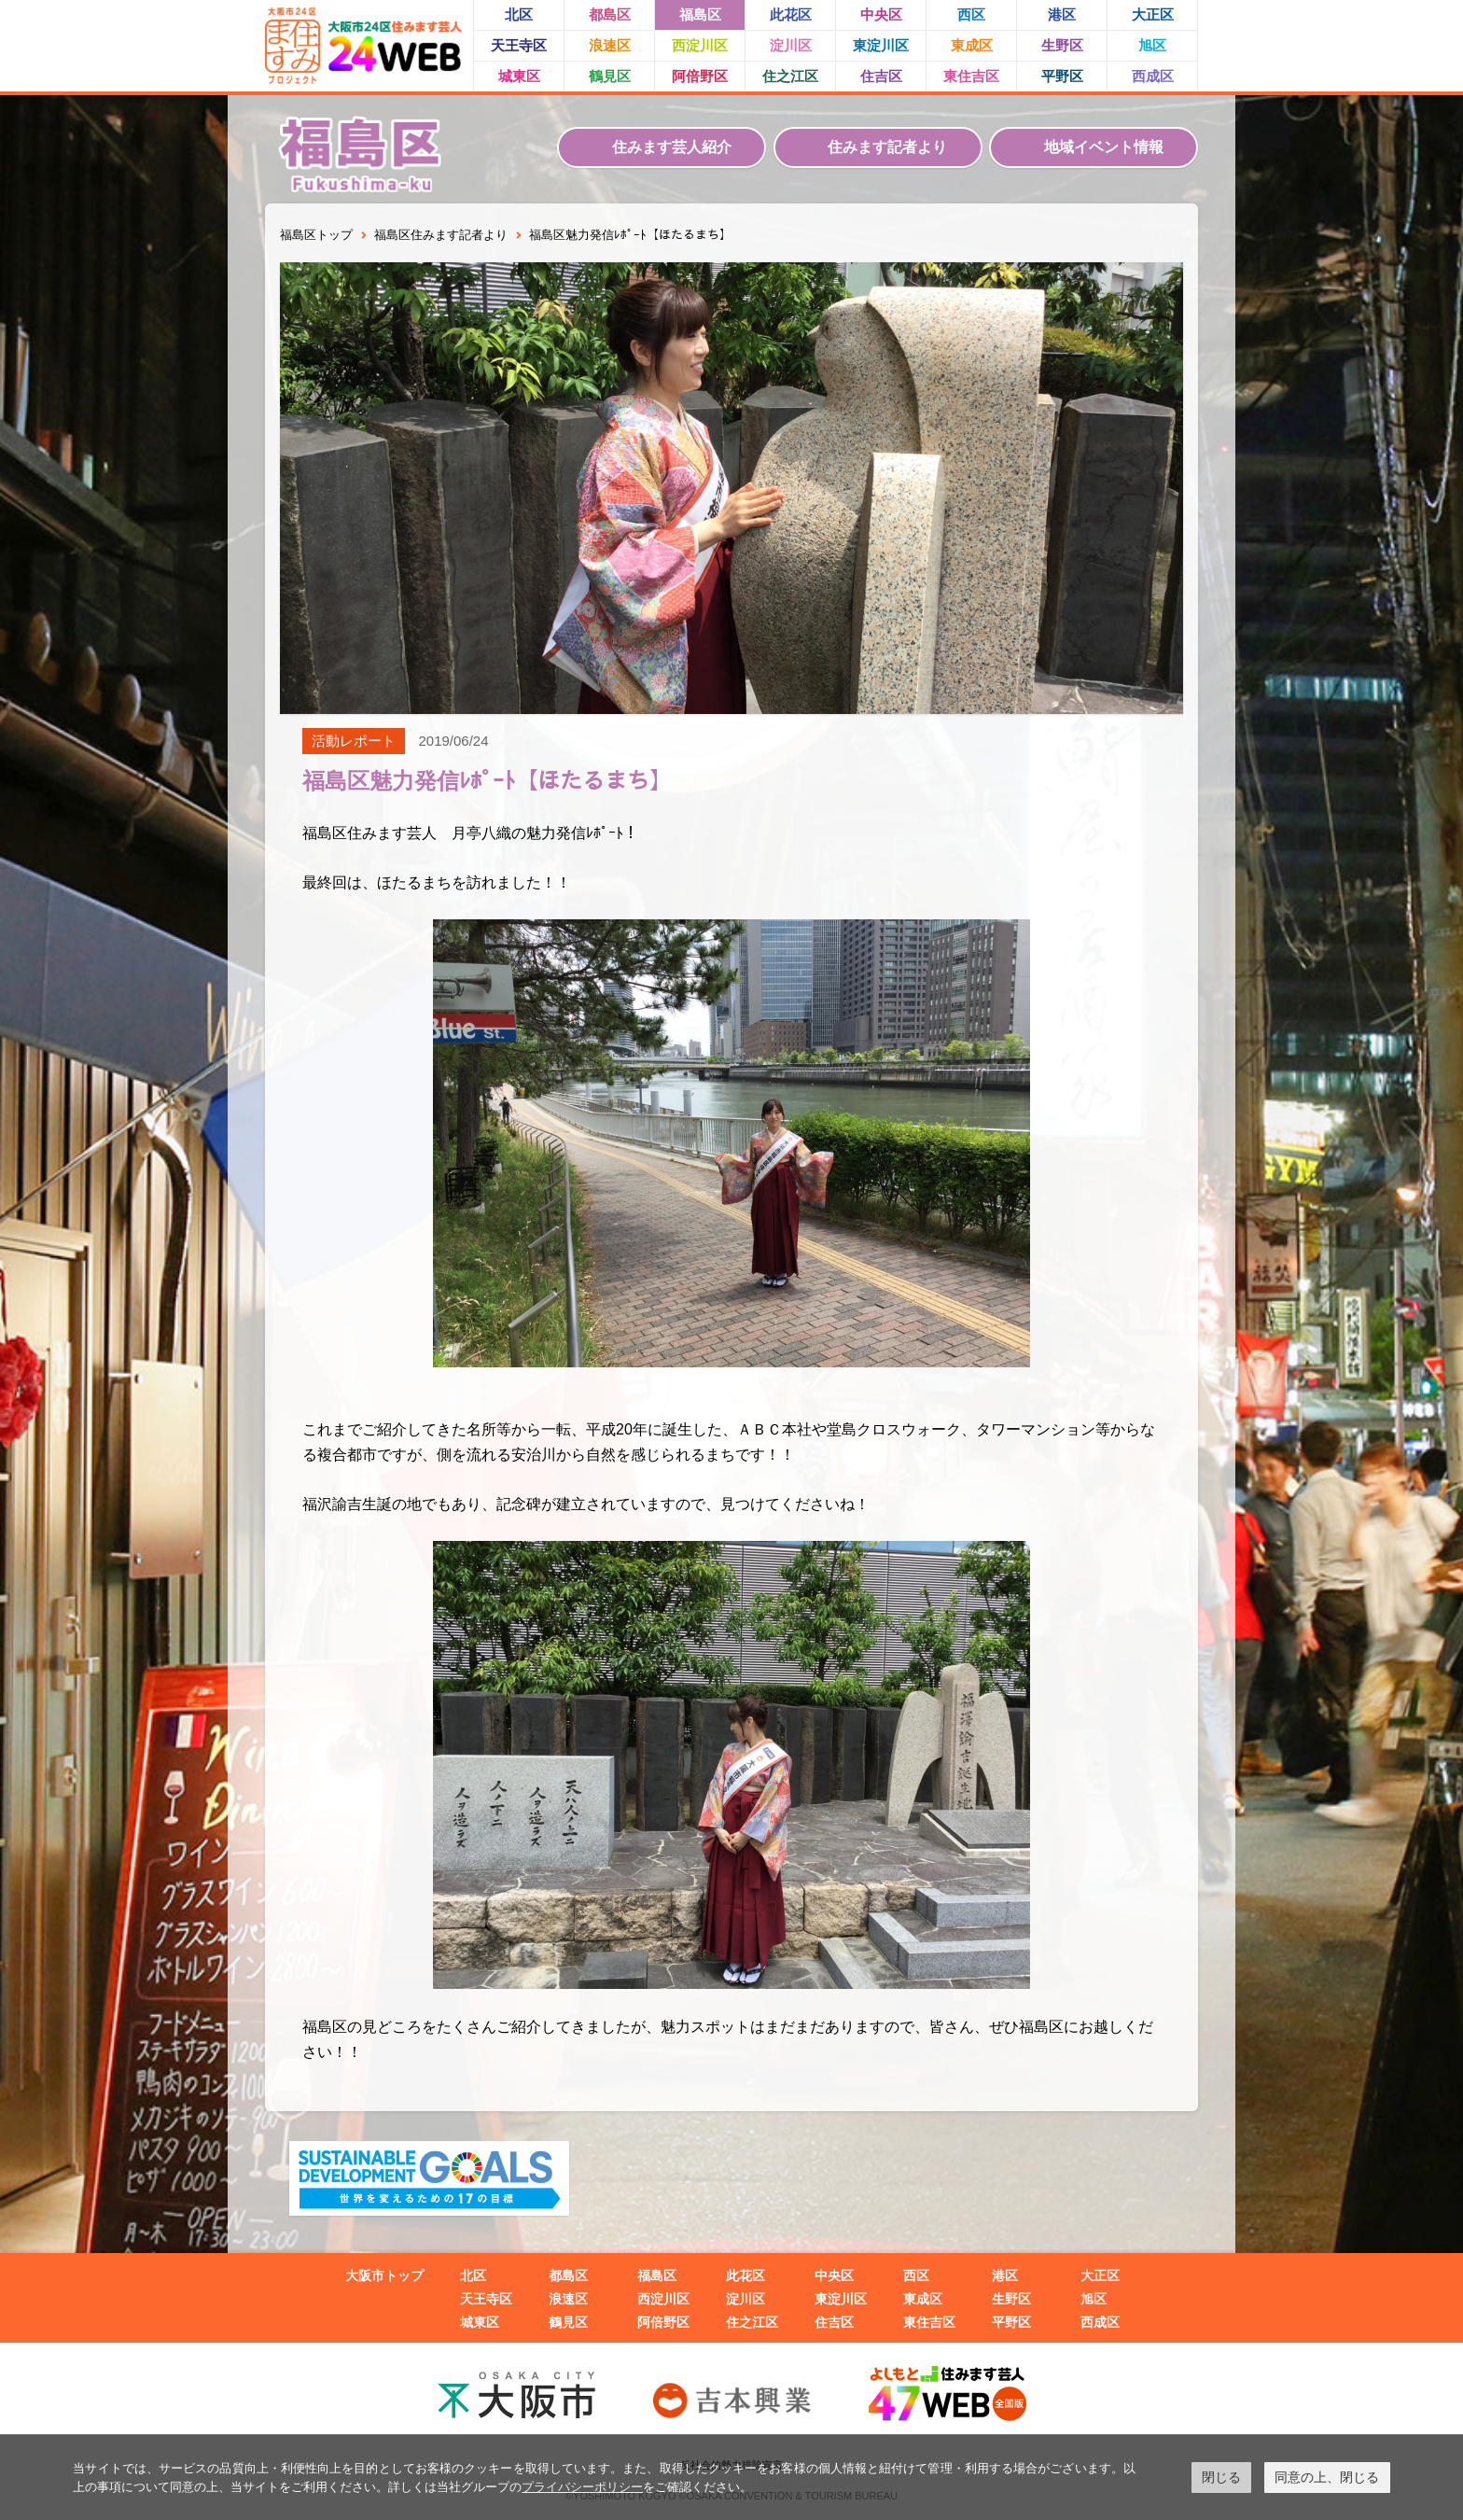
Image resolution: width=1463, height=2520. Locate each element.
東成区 (972, 45)
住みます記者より (887, 147)
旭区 (1152, 45)
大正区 (1153, 14)
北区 (519, 14)
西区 (971, 14)
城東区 (519, 76)
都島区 (610, 14)
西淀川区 (700, 45)
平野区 (1062, 76)
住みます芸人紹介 (672, 147)
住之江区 (790, 76)
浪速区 (610, 45)
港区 (1062, 14)
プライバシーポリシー (582, 2487)
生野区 (1062, 45)
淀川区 (791, 45)
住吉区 (881, 76)
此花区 (791, 14)
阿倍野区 (700, 76)
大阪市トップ (384, 2275)
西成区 (1153, 76)
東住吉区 (971, 76)
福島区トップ (316, 235)
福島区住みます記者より (441, 235)
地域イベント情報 (1103, 147)
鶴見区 (610, 76)
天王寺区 (519, 45)
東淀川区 (881, 45)
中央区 (881, 14)
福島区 (700, 14)
